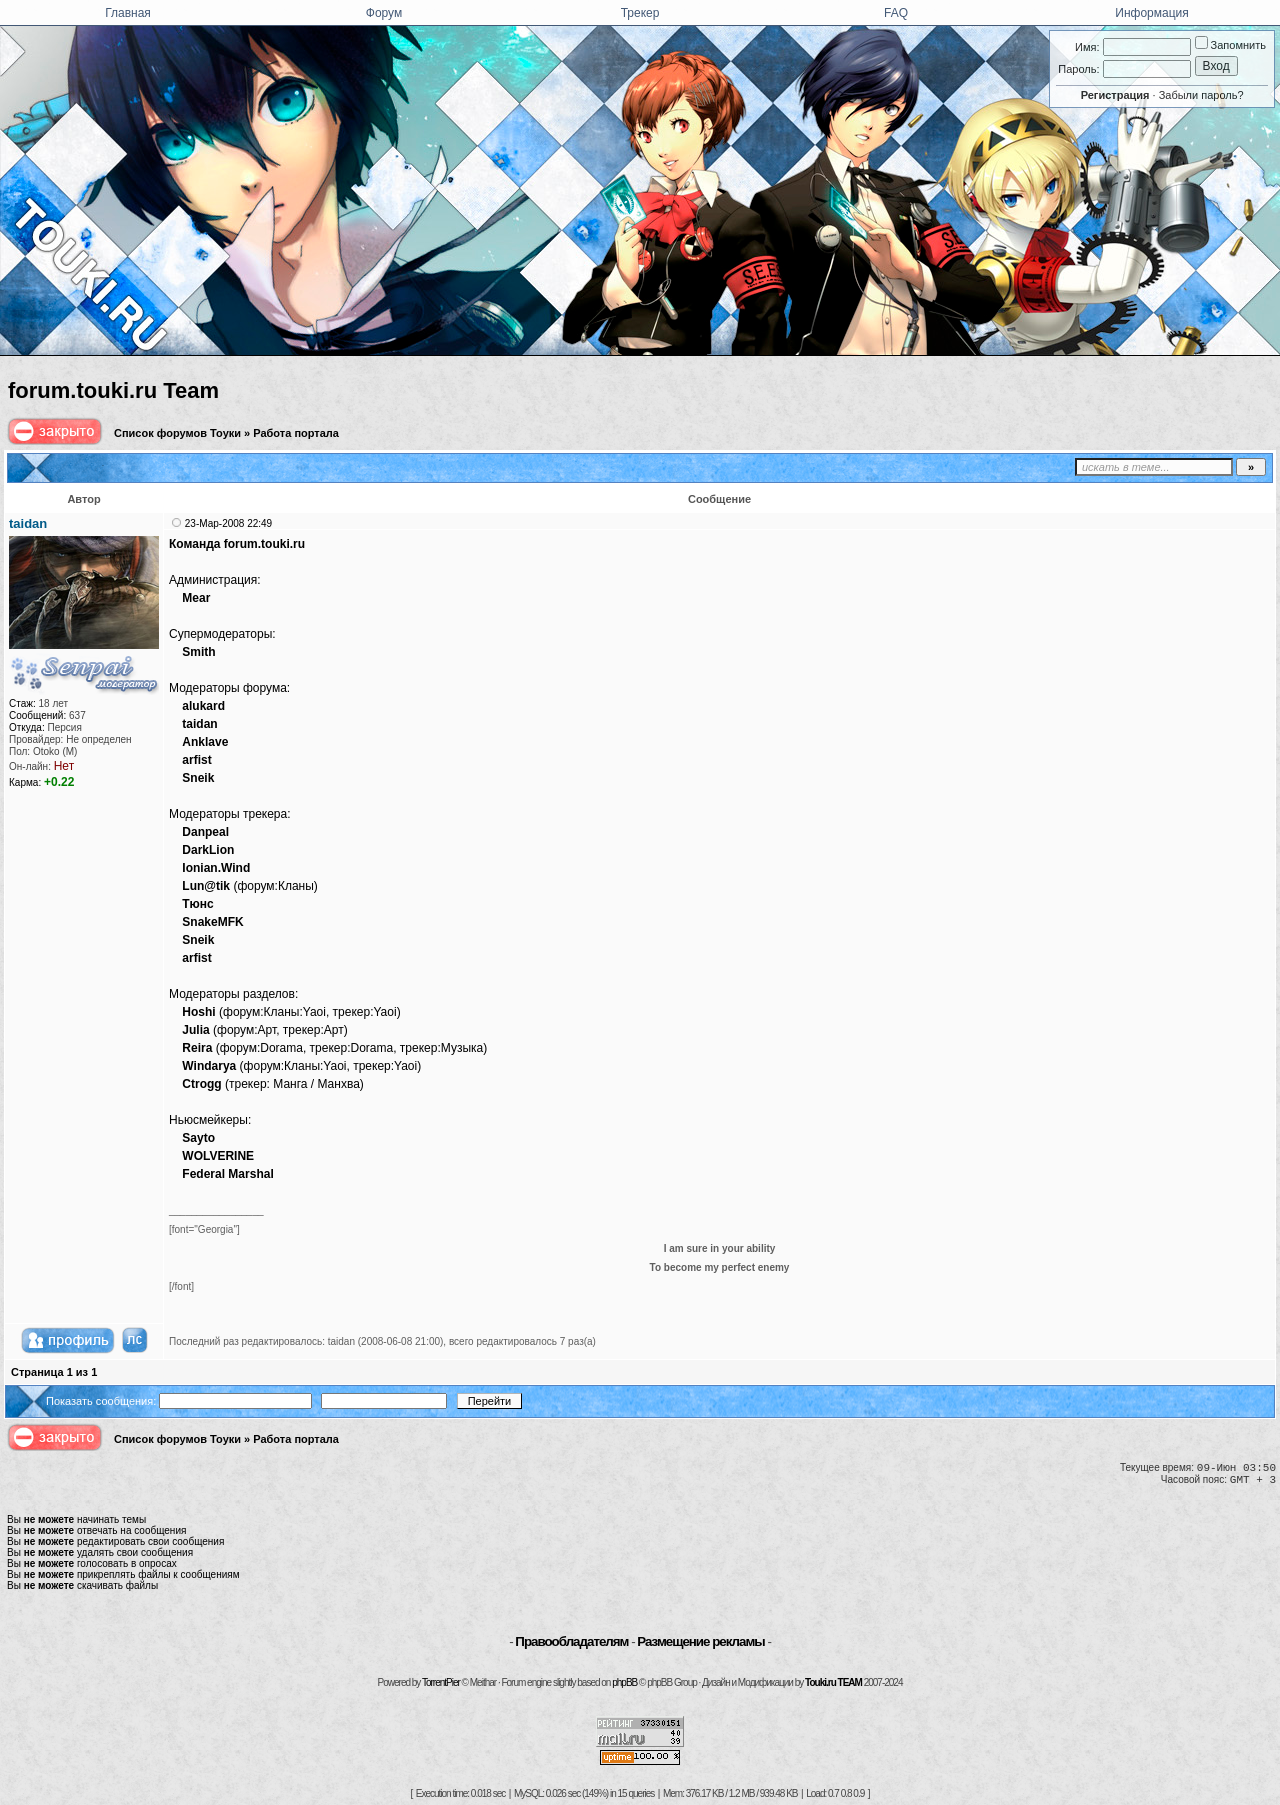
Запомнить (1230, 45)
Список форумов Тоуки (177, 433)
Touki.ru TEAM (833, 1682)
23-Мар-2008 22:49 (228, 523)
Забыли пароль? (1201, 95)
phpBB (624, 1682)
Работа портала (296, 433)
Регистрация (1115, 95)
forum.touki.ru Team (113, 390)
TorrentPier (441, 1682)
